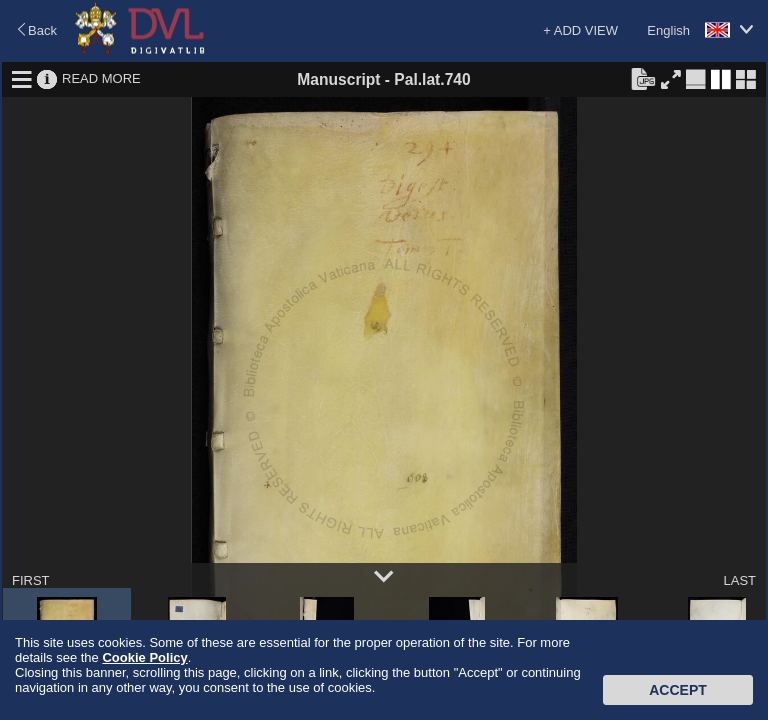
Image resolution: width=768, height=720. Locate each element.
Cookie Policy (144, 657)
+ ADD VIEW (580, 30)
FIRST (31, 580)
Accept (678, 690)
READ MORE (101, 78)
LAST (739, 580)
